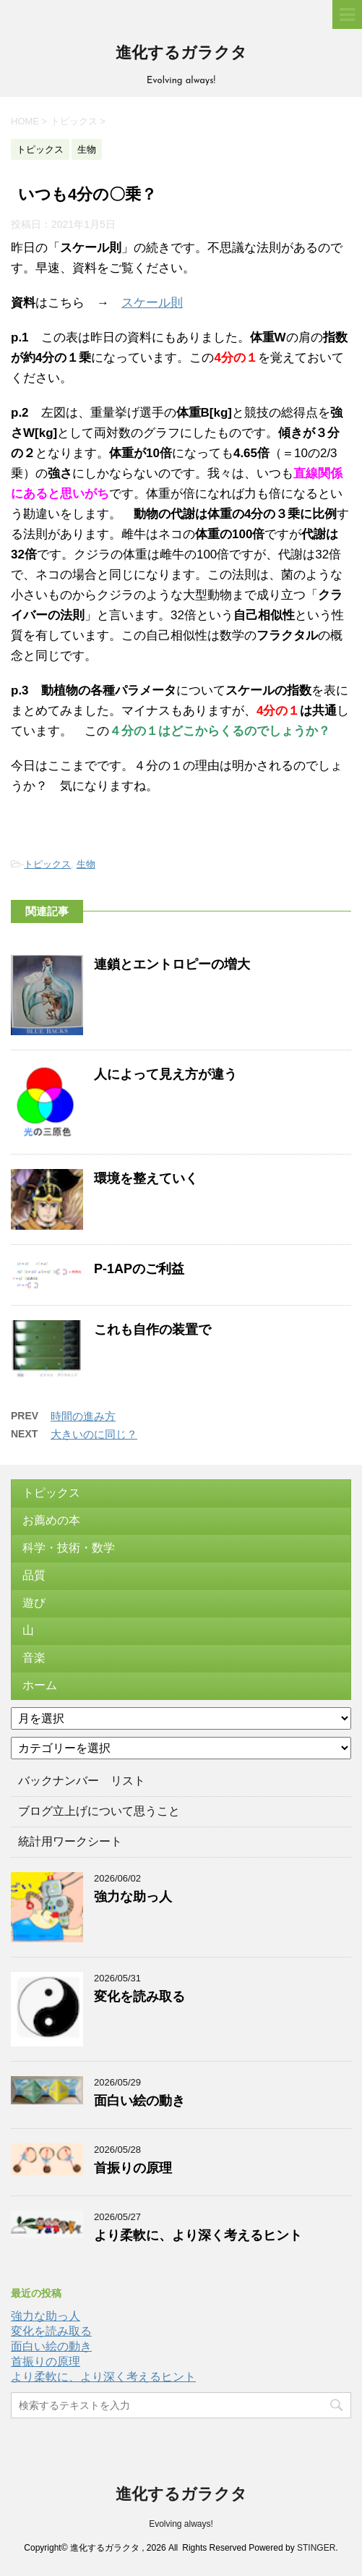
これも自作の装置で (152, 1329)
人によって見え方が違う (165, 1074)
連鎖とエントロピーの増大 (172, 964)
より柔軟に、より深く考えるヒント (198, 2235)
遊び (34, 1603)
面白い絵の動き (139, 2100)
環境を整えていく (146, 1178)
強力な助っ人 (133, 1897)
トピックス (47, 864)
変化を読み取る (139, 1996)
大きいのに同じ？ (94, 1434)
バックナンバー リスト (81, 1780)
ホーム (39, 1685)
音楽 (34, 1658)
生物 (86, 864)
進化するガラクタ (181, 54)
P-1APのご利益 (139, 1269)
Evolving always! (181, 2524)
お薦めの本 (51, 1520)
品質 (34, 1575)
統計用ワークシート (70, 1841)
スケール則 (152, 303)
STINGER (316, 2548)
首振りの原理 (133, 2168)
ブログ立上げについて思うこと (99, 1811)
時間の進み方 (83, 1416)
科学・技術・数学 (68, 1548)
